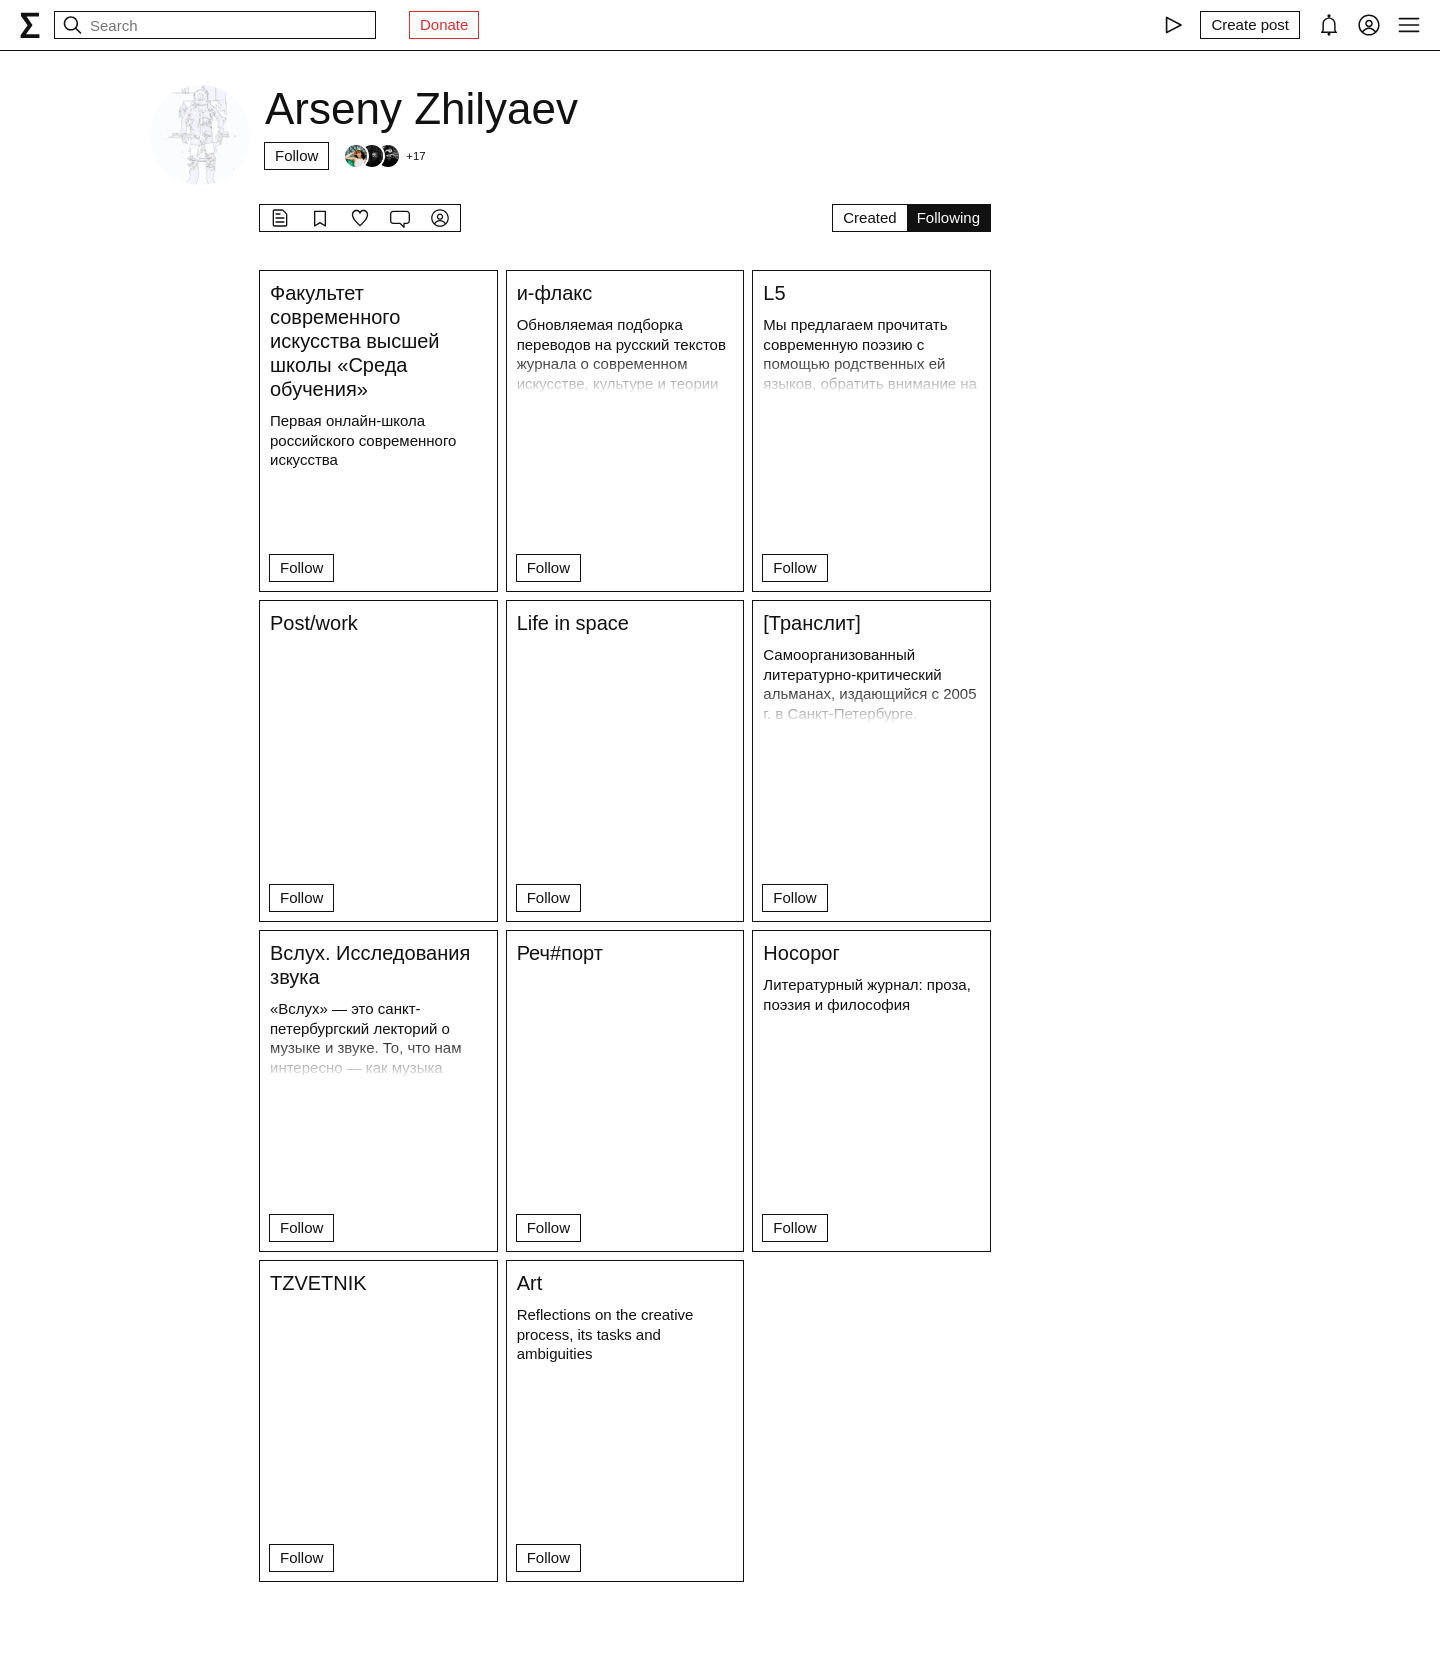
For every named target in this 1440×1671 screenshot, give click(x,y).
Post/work (314, 623)
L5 (774, 293)
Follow (296, 155)
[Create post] (1250, 25)
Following (948, 217)
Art (530, 1283)
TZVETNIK (318, 1283)
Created (869, 217)
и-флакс (555, 293)
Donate (444, 24)
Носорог (801, 953)
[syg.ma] (30, 25)
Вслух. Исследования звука (370, 965)
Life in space (573, 623)
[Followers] (384, 156)
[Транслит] (812, 623)
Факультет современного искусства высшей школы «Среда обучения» (355, 341)
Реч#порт (560, 953)
